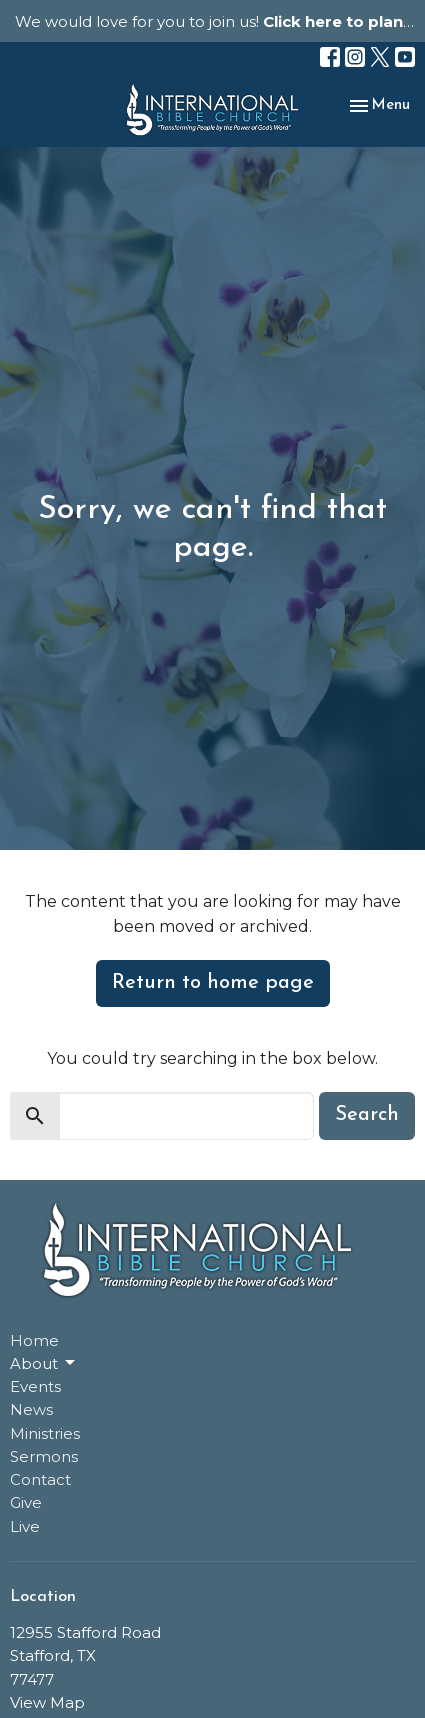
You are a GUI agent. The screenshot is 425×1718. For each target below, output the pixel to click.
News (31, 1409)
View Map (47, 1702)
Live (25, 1526)
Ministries (45, 1433)
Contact (40, 1479)
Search (367, 1115)
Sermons (44, 1456)
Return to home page (213, 983)
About (44, 1363)
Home (34, 1340)
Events (35, 1386)
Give (26, 1502)
